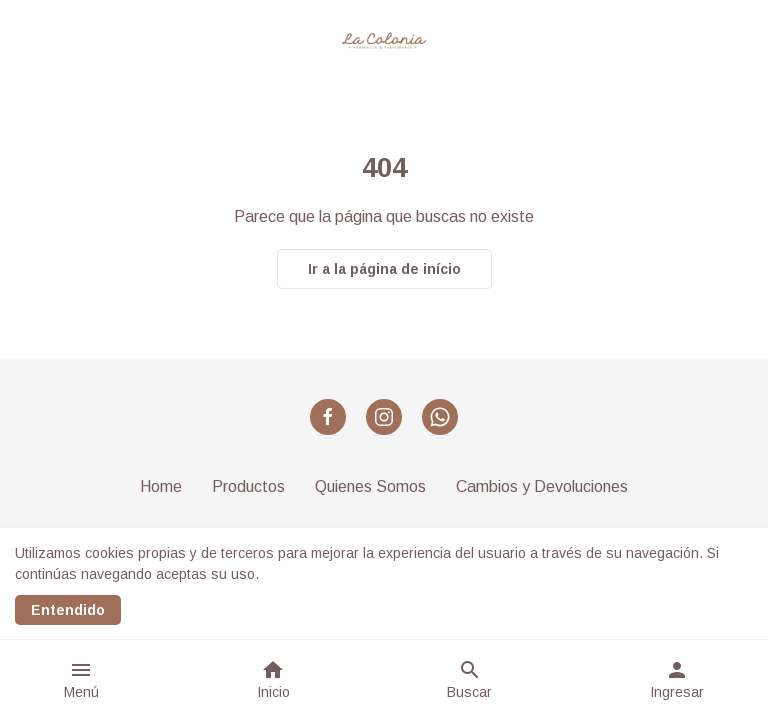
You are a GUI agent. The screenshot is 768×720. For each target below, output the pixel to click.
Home (161, 486)
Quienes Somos (370, 486)
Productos (248, 486)
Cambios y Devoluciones (542, 486)
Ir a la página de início (384, 269)
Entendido (68, 610)
